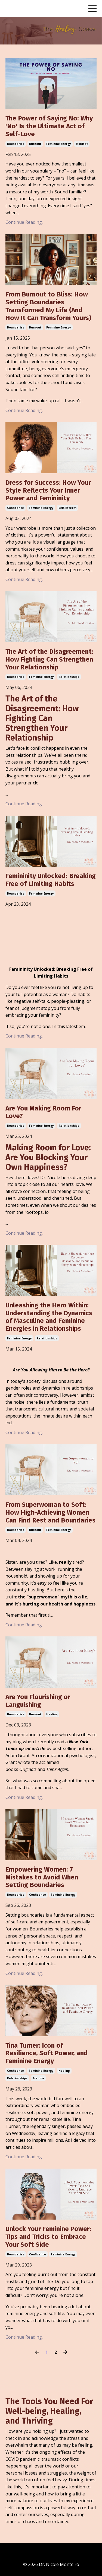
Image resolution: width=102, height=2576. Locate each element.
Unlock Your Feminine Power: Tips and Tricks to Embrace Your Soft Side (48, 2236)
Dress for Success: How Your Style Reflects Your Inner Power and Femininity (48, 490)
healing (52, 1714)
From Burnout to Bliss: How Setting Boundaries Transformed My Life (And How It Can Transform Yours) (48, 306)
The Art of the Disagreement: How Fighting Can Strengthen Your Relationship (49, 659)
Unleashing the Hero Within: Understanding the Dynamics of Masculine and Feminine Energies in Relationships (48, 1316)
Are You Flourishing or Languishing (37, 1701)
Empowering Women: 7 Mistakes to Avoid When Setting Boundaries (41, 1877)
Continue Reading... (24, 222)
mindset (82, 144)
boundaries (15, 144)
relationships (69, 677)
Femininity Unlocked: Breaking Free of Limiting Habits (50, 880)
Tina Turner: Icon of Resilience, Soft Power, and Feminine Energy (46, 2053)
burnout (35, 144)
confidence (15, 508)
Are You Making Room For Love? (43, 1112)
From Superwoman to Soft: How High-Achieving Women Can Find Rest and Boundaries (50, 1512)
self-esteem (67, 508)
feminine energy (58, 144)
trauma (38, 2078)
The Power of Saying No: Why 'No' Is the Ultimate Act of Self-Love (49, 126)
